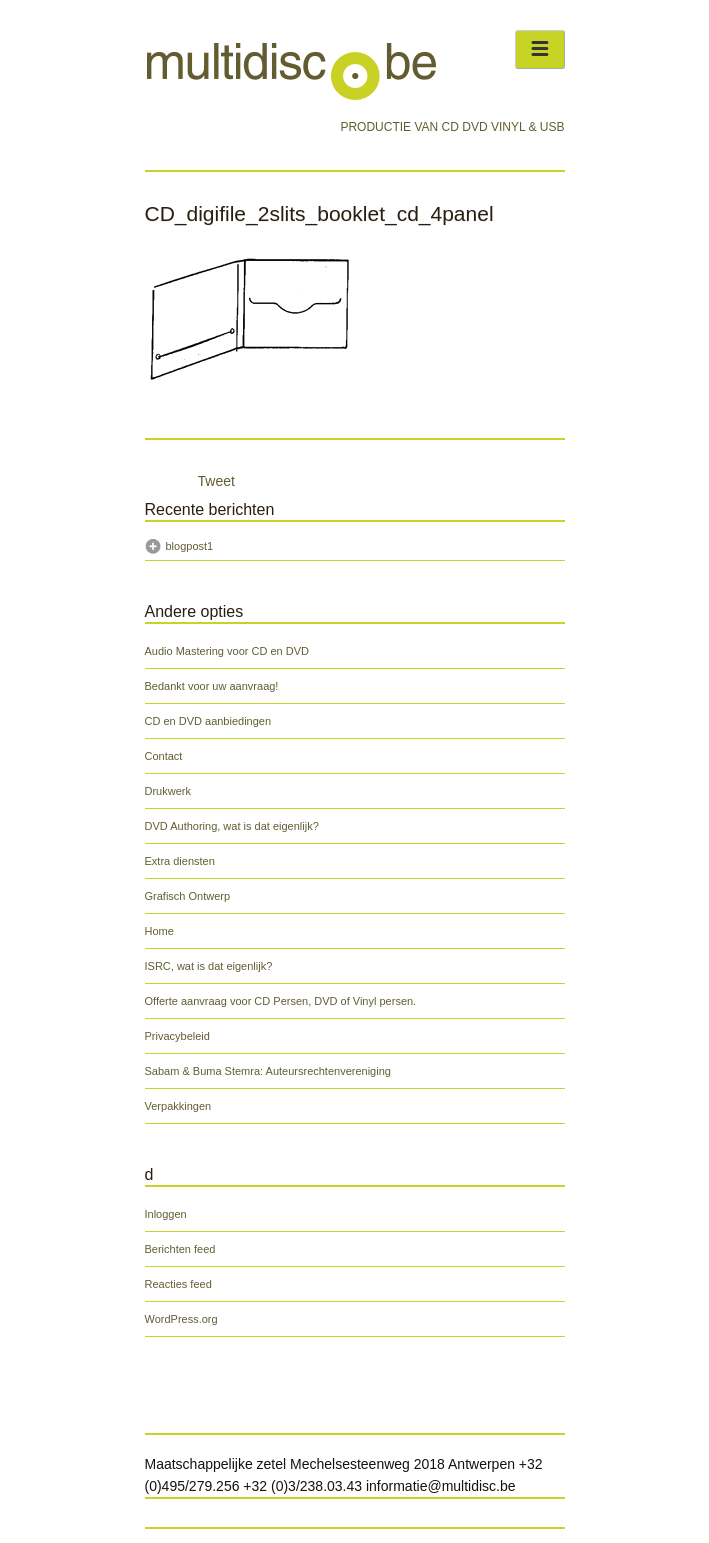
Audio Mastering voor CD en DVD (227, 651)
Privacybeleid (177, 1036)
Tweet (216, 481)
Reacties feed (178, 1284)
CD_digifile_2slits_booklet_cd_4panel (319, 213)
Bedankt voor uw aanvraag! (212, 686)
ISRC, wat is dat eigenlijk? (209, 966)
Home (159, 931)
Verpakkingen (178, 1106)
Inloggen (166, 1214)
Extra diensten (180, 861)
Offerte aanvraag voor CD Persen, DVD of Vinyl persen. (281, 1001)
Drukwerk (168, 791)
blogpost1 (190, 546)
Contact (164, 756)
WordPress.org (181, 1319)
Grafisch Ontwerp (188, 896)
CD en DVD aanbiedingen (208, 721)
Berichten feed (180, 1249)
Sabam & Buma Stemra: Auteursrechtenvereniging (268, 1071)
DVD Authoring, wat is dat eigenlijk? (232, 826)
